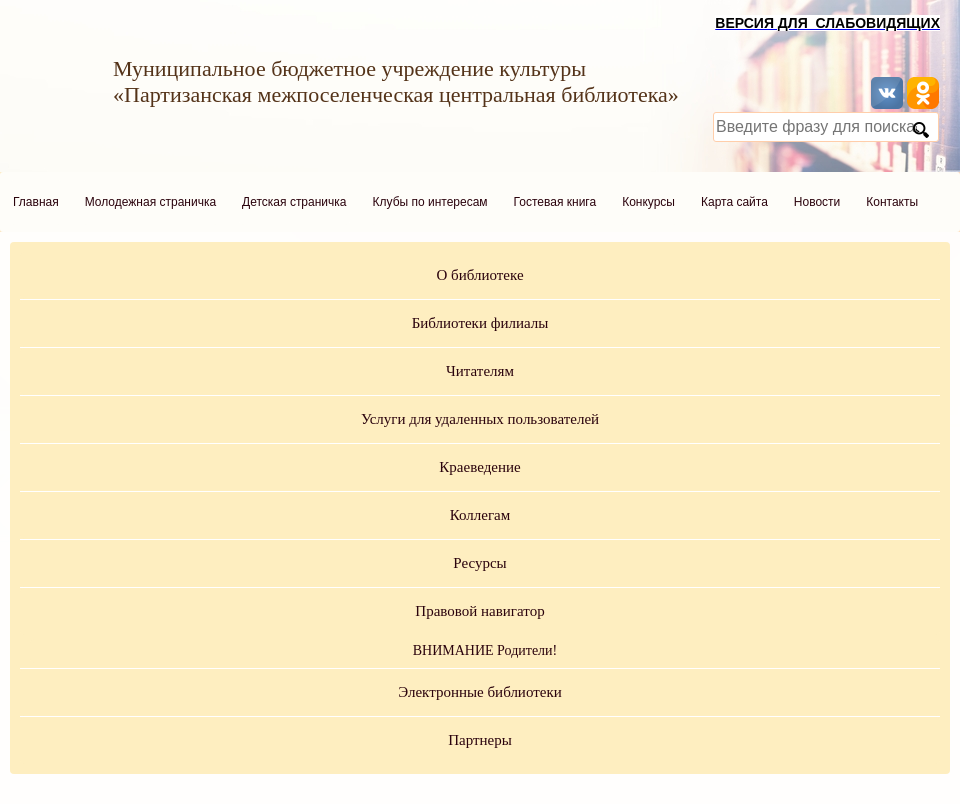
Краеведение (479, 467)
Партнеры (480, 740)
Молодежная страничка (150, 202)
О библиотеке (479, 275)
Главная (36, 202)
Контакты (892, 202)
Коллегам (480, 515)
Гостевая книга (555, 202)
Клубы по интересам (430, 202)
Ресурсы (479, 563)
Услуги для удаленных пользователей (480, 419)
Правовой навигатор (479, 611)
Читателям (480, 371)
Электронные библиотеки (479, 692)
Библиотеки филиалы (480, 323)
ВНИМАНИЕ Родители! (485, 650)
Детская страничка (294, 202)
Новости (817, 202)
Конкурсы (648, 202)
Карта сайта (734, 202)
